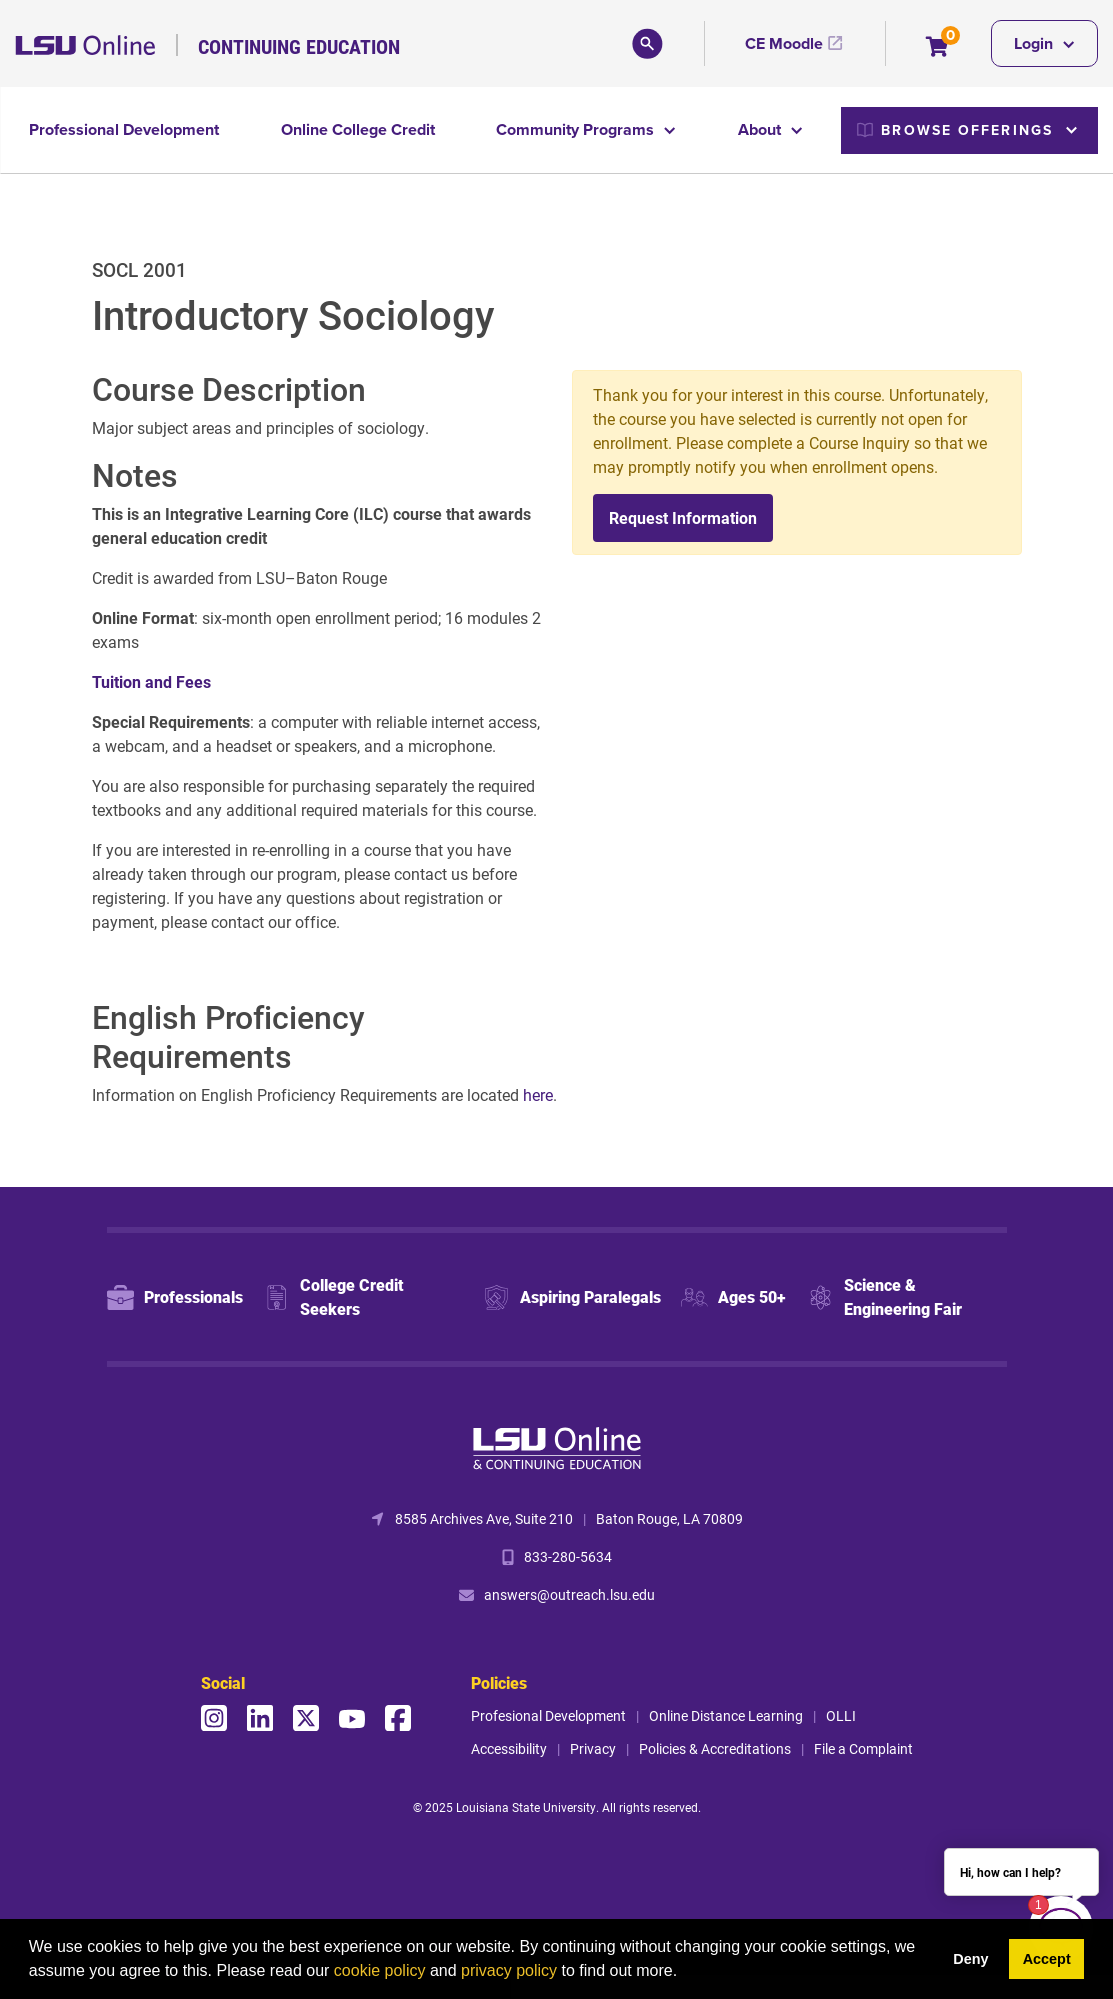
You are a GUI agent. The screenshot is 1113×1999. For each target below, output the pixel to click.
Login (1035, 43)
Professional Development (124, 129)
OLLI (841, 1715)
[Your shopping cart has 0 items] (938, 48)
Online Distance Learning (726, 1715)
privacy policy (509, 1970)
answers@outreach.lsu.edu (569, 1594)
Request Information (683, 517)
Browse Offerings (955, 130)
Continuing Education (299, 46)
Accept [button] (1047, 1959)
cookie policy (380, 1970)
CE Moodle (784, 43)
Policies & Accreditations (715, 1748)
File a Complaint (863, 1748)
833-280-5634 (568, 1556)
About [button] (761, 129)
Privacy (593, 1748)
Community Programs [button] (577, 129)
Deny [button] (970, 1959)
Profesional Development (548, 1715)
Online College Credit (358, 129)
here (538, 1094)
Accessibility (509, 1748)
